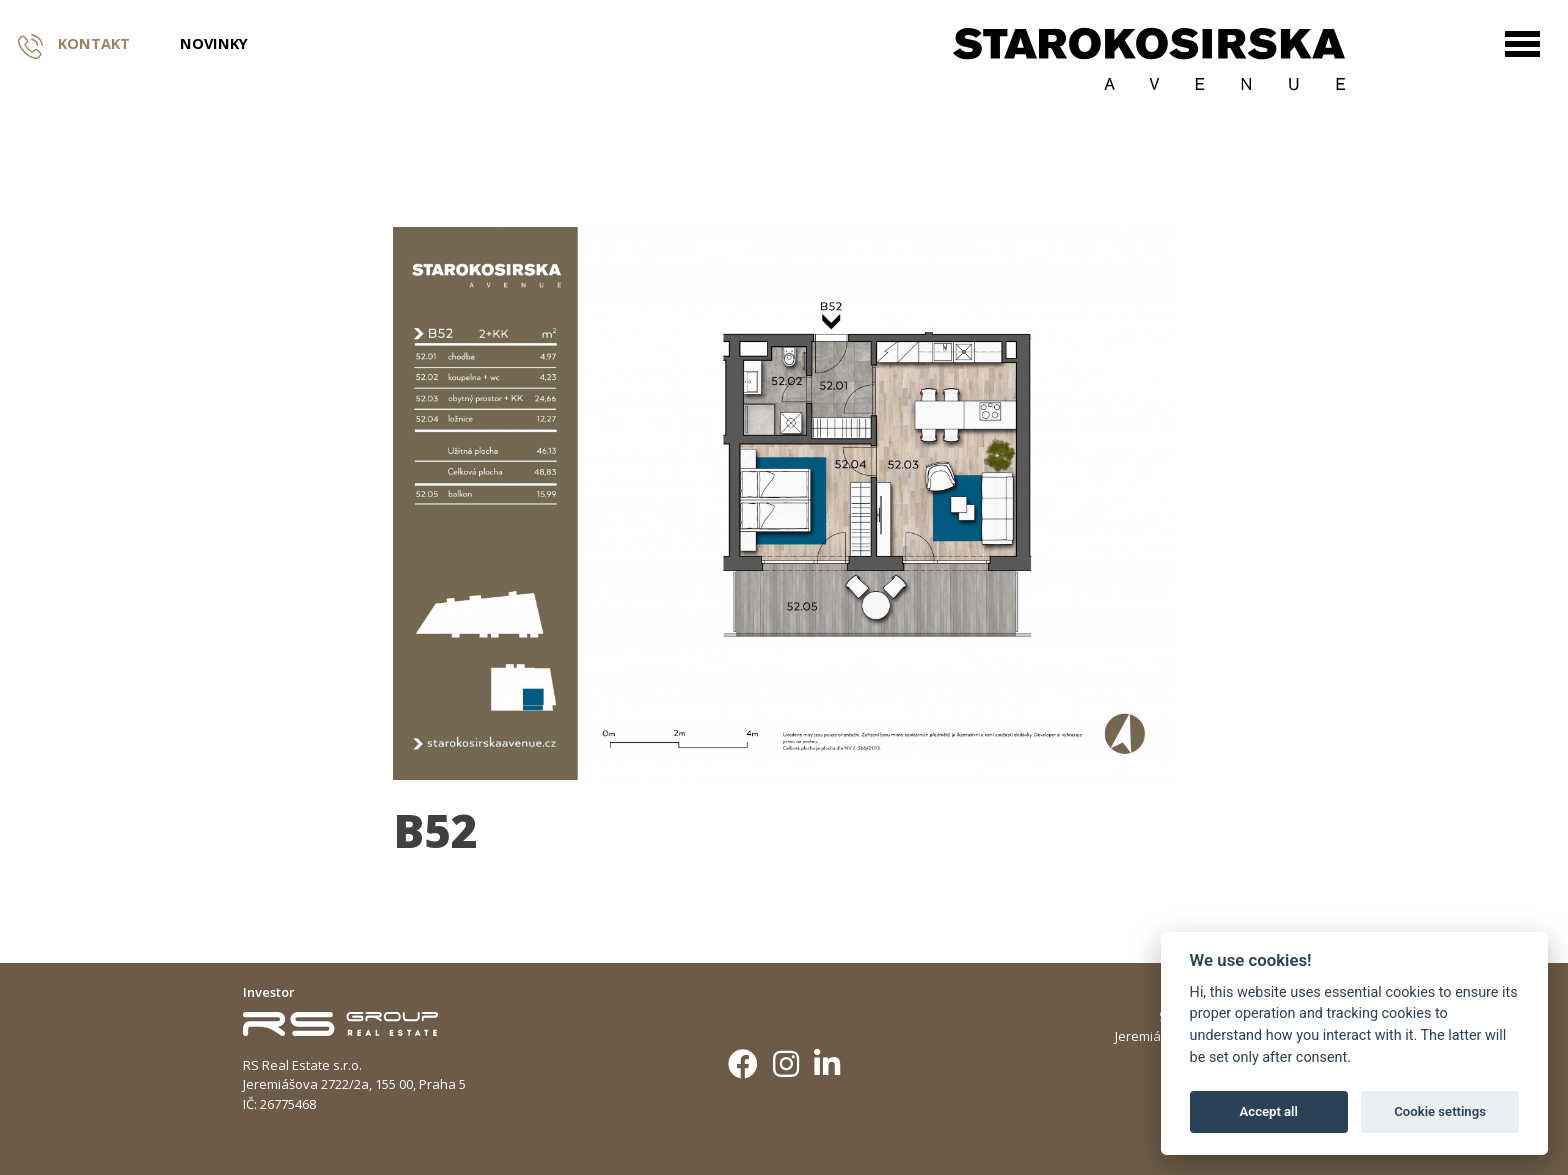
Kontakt (74, 44)
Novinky (214, 44)
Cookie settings (1440, 1111)
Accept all (1269, 1111)
